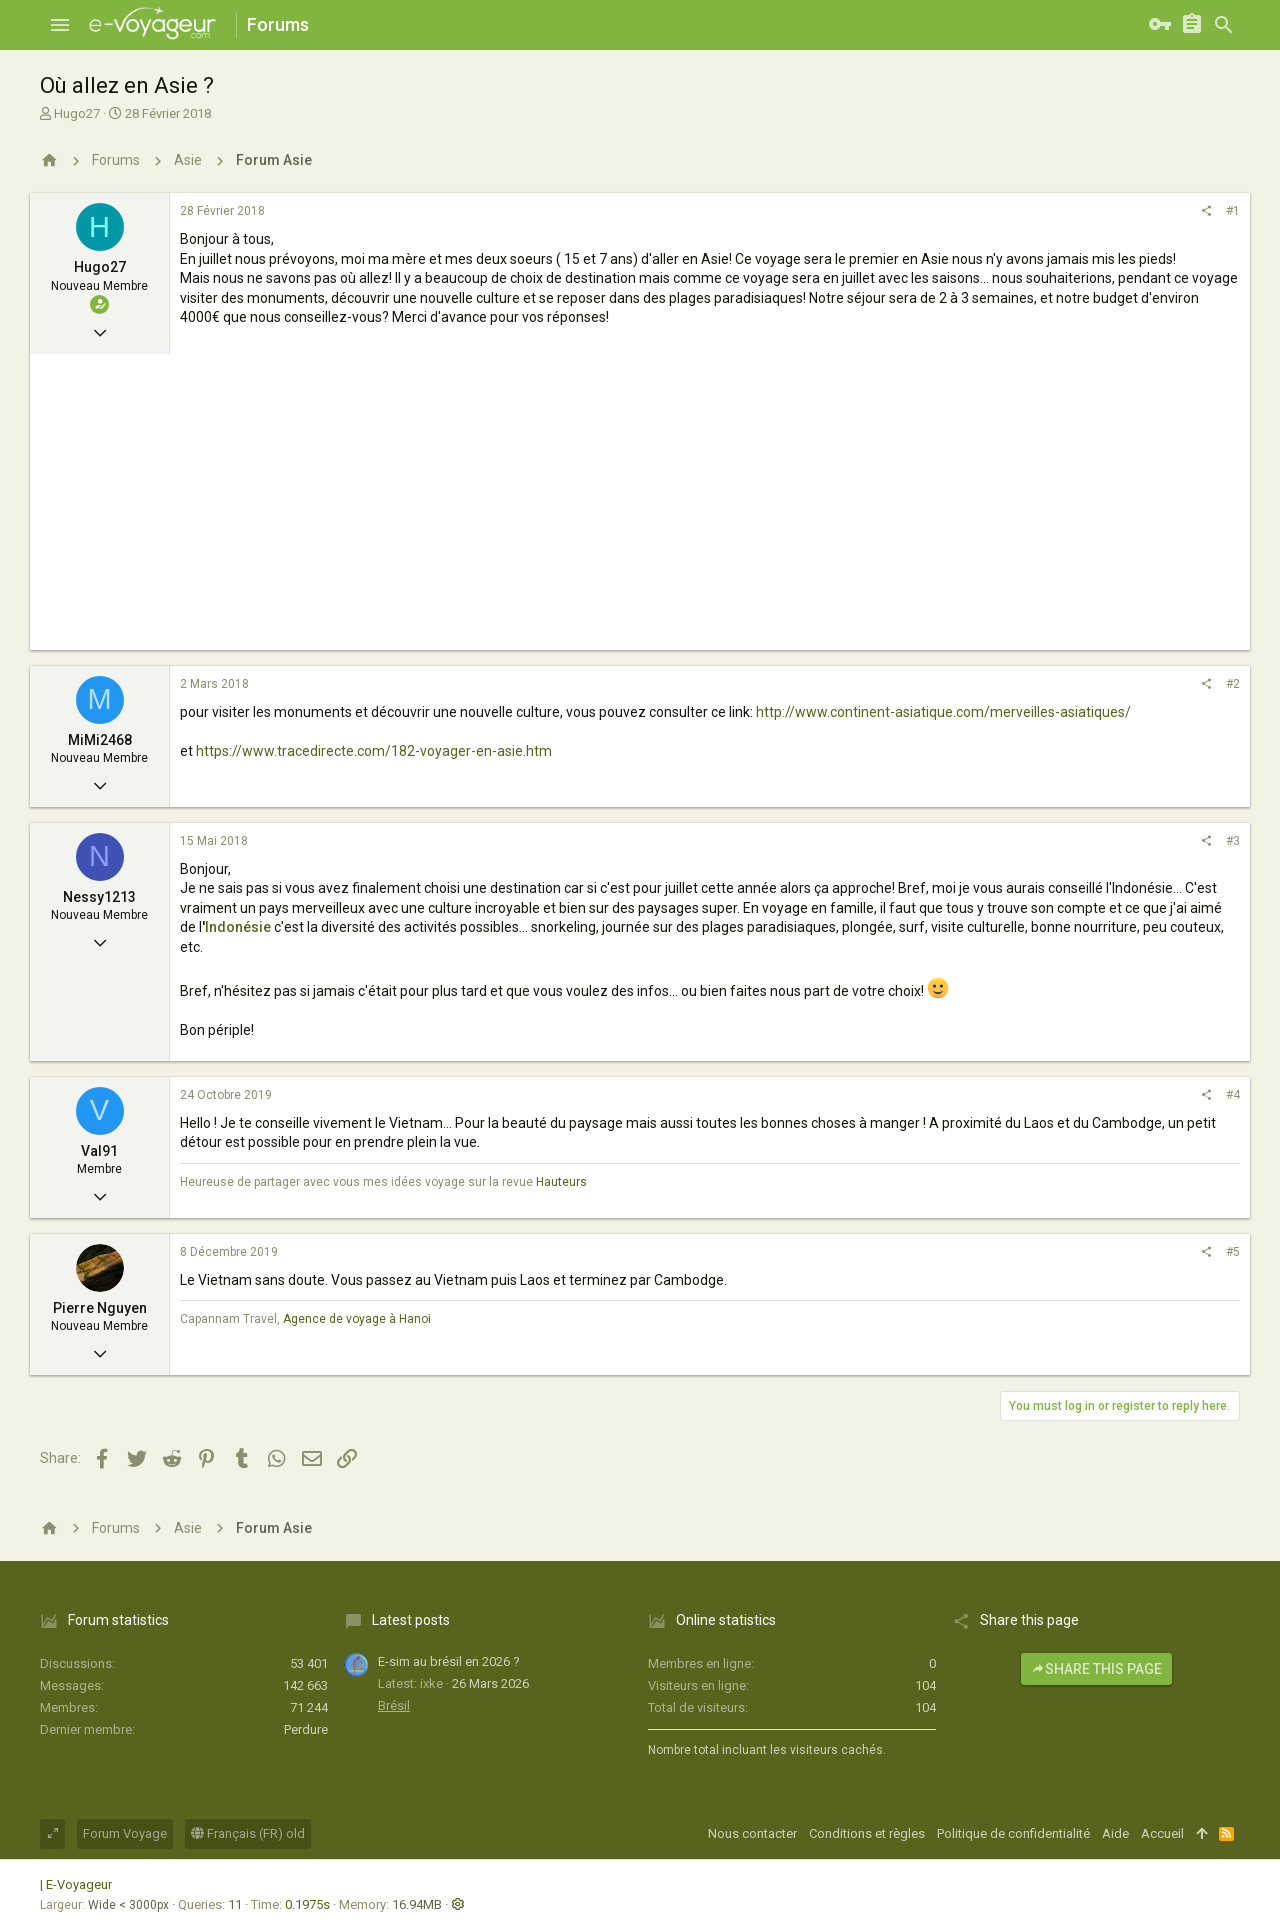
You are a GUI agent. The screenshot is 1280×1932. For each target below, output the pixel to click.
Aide (1115, 1833)
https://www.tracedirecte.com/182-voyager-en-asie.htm (374, 751)
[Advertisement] (640, 510)
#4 (1233, 1095)
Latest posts (411, 1620)
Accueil (1162, 1833)
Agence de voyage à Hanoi (357, 1319)
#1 (1233, 211)
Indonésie (239, 927)
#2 (1233, 684)
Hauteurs (561, 1182)
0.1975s (307, 1904)
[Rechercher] (1224, 25)
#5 (1233, 1252)
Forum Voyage (125, 1833)
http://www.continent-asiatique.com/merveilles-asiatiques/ (943, 712)
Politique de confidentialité (1013, 1833)
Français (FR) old (248, 1833)
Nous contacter (752, 1833)
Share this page (1096, 1669)
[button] (60, 25)
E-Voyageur (79, 1884)
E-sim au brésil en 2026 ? (449, 1661)
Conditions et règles (867, 1833)
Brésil (394, 1705)
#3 (1233, 841)
